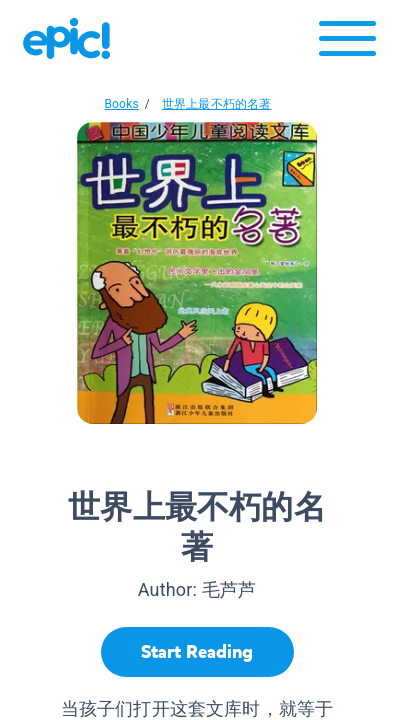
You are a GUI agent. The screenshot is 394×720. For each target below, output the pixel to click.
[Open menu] (347, 43)
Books (121, 104)
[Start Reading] (197, 652)
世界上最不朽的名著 (217, 104)
